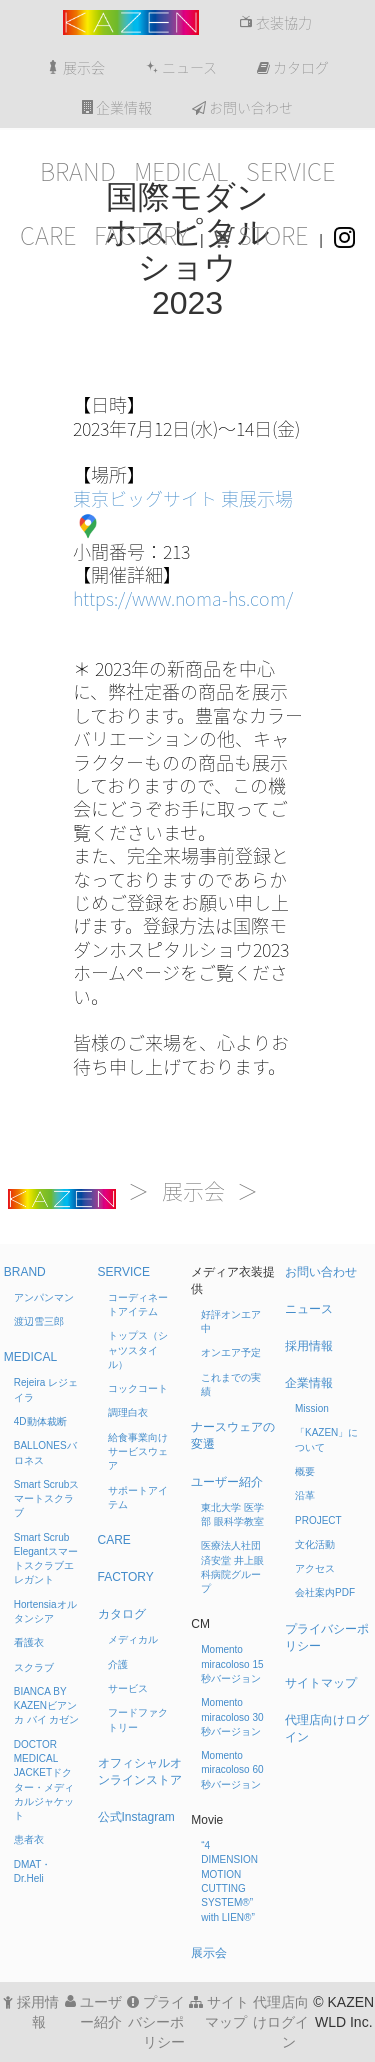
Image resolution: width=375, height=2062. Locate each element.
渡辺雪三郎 (39, 1321)
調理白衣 (128, 1412)
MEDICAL (181, 172)
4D (40, 1421)
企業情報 (117, 108)
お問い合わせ (242, 108)
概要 (305, 1471)
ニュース (181, 68)
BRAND (78, 172)
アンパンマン (44, 1297)
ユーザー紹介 (227, 1482)
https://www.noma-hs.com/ (183, 599)
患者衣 (29, 1839)
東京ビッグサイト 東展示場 (183, 499)
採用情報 (309, 1346)
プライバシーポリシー (156, 2022)
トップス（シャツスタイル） (138, 1350)
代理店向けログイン (281, 2022)
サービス (128, 1688)
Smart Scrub (47, 1499)
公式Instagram (136, 1817)
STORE (261, 236)
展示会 (75, 68)
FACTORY (141, 236)
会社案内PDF (325, 1592)
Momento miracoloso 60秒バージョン (232, 1770)
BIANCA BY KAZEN (47, 1706)
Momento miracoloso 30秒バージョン (232, 1717)
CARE (48, 236)
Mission (312, 1408)
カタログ (293, 68)
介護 (118, 1664)
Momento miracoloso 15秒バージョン (232, 1664)
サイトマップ (321, 1683)
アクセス (315, 1568)
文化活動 (315, 1544)
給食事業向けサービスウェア (138, 1452)
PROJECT (318, 1520)
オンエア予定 (231, 1352)
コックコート (138, 1388)
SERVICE (290, 172)
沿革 (305, 1495)
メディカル (133, 1639)
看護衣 (29, 1642)
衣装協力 (275, 23)
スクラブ (34, 1667)
